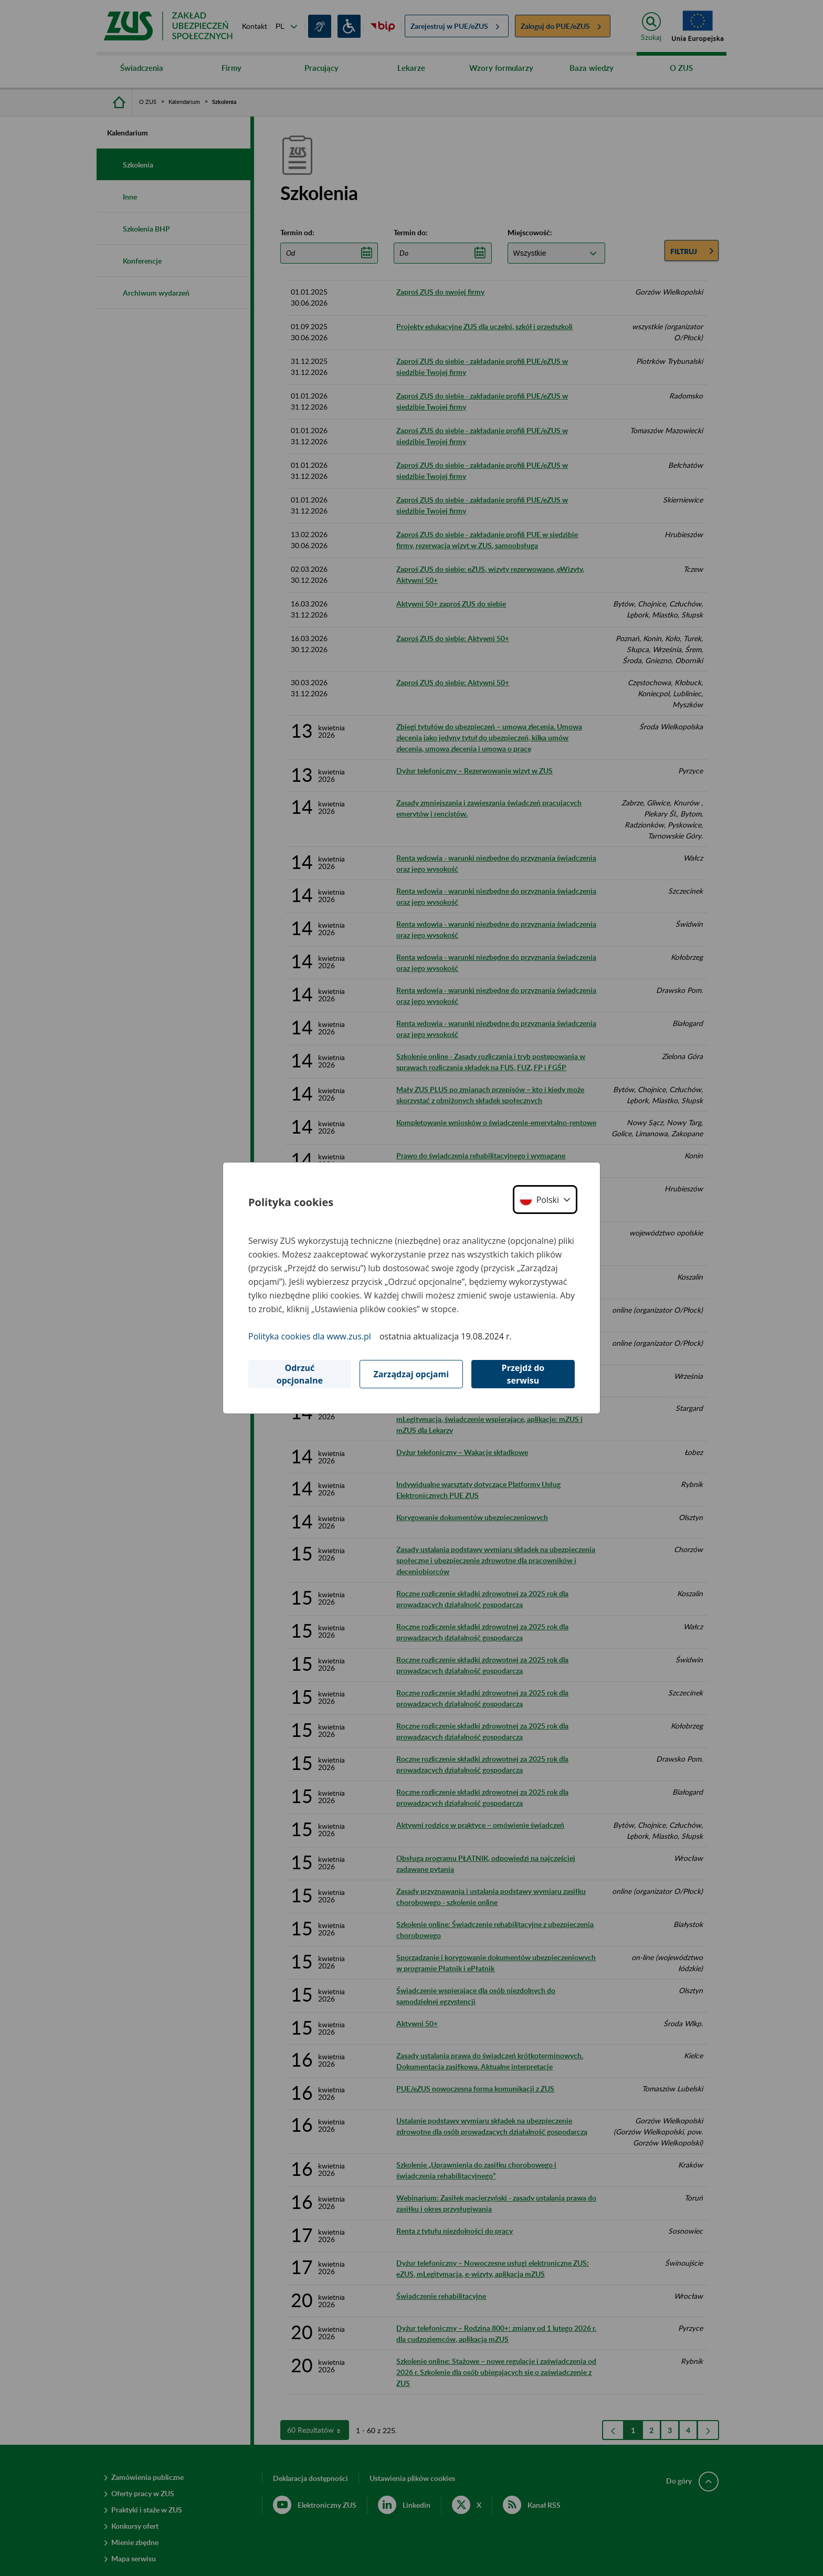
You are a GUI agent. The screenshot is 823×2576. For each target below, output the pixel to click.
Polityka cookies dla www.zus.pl (309, 1336)
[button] (545, 1199)
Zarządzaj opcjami (411, 1374)
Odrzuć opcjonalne (300, 1374)
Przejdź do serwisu (523, 1374)
